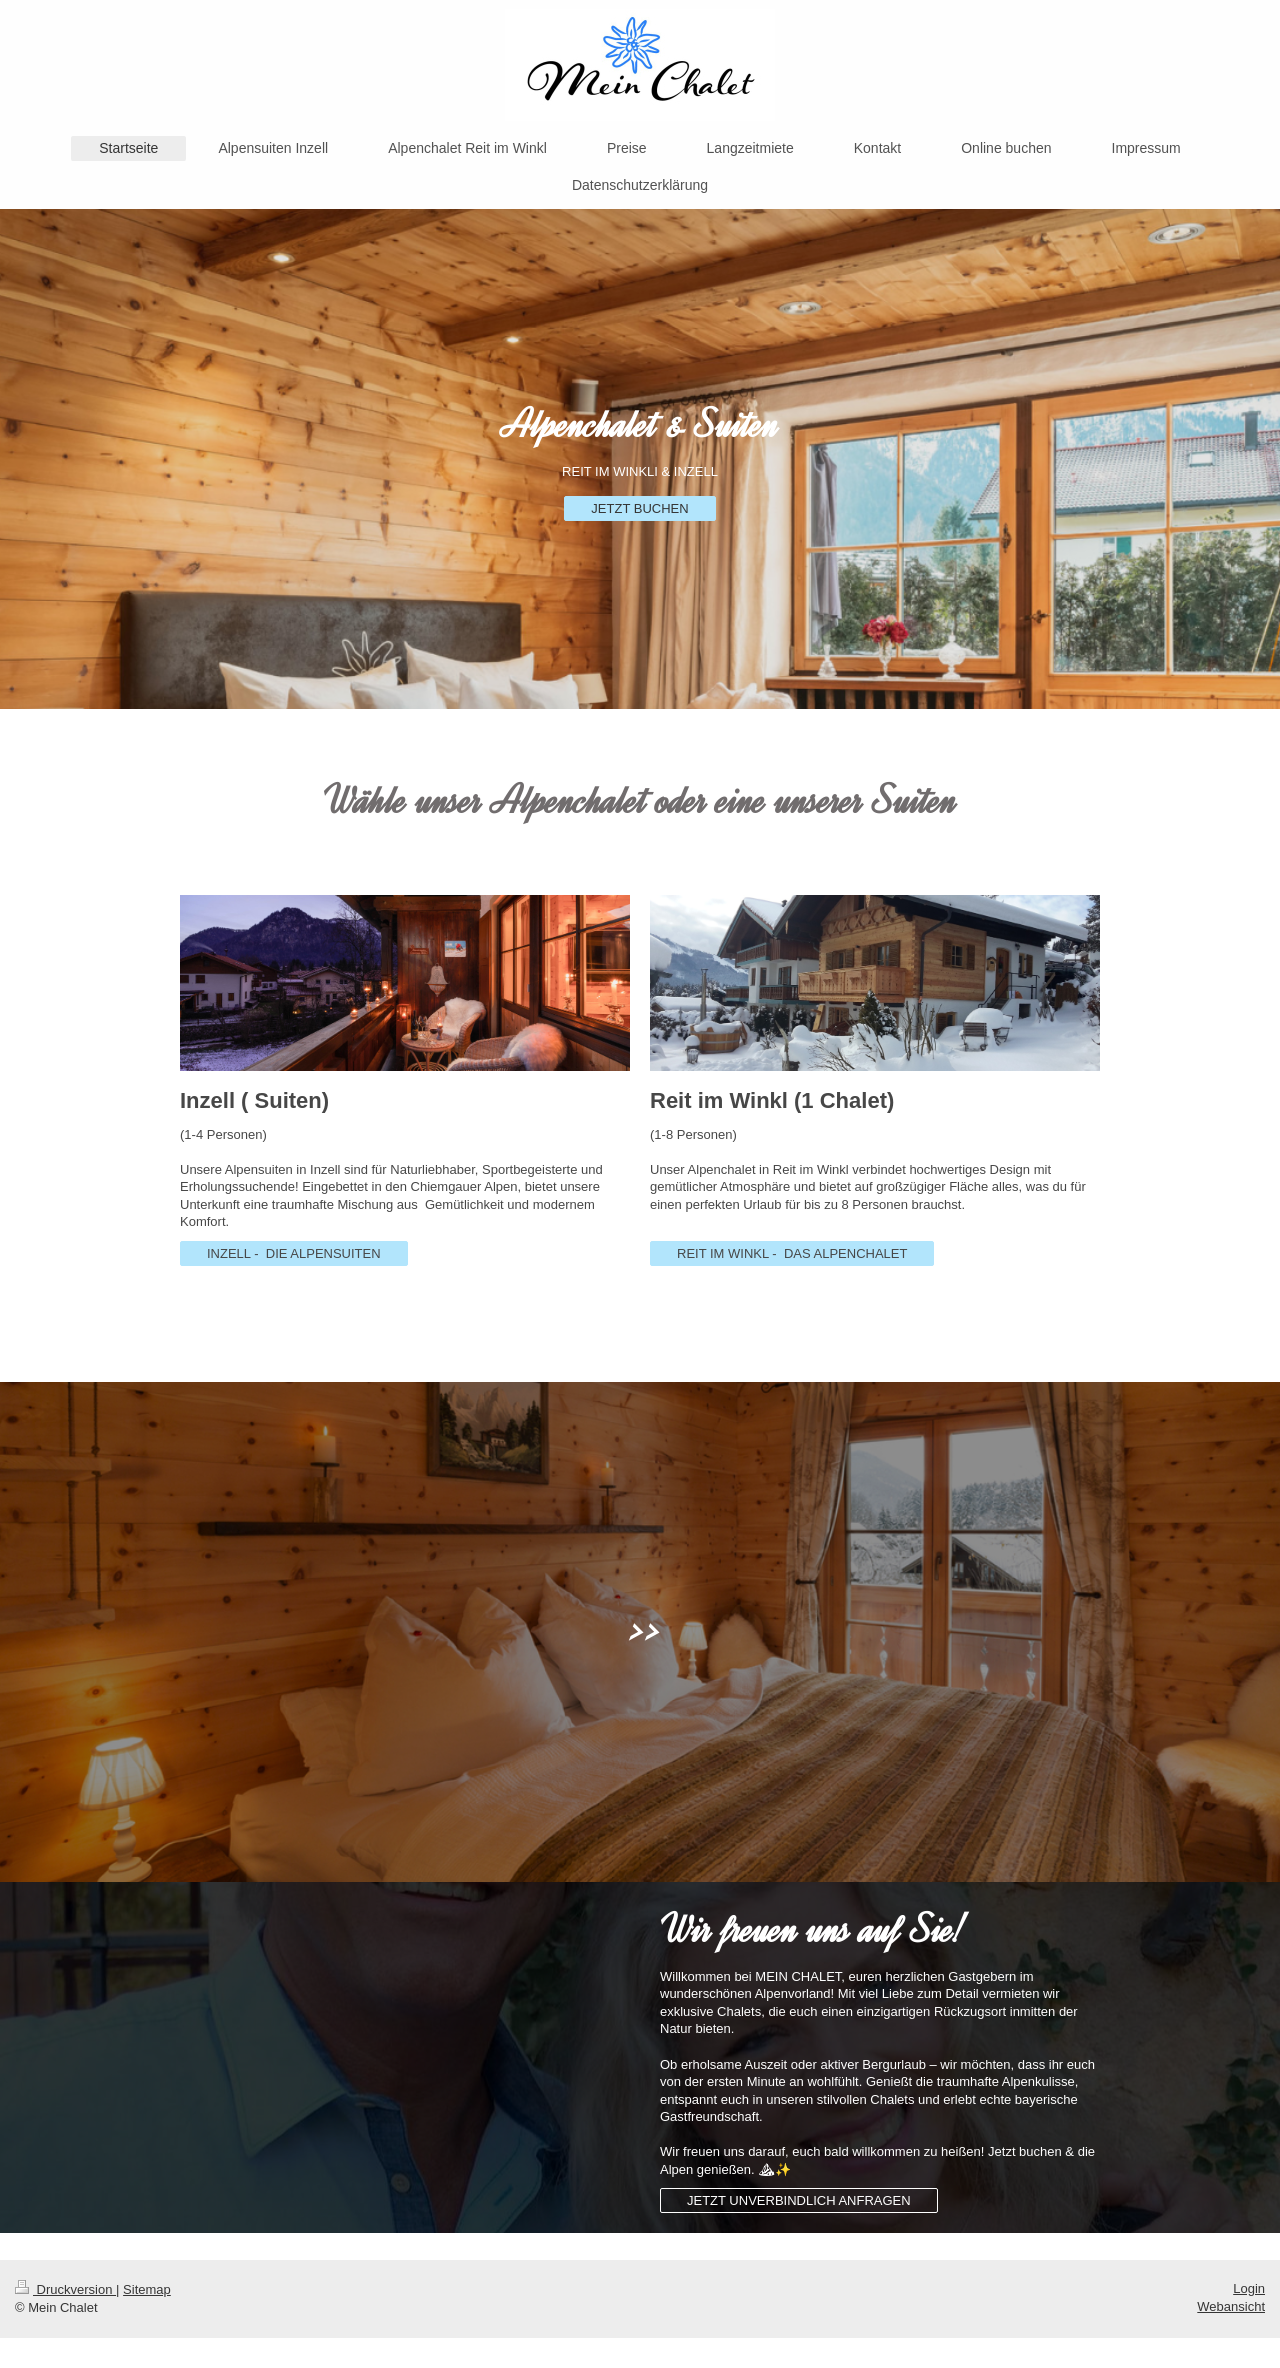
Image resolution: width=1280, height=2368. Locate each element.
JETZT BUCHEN (639, 508)
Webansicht (1231, 2306)
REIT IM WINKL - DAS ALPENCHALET (792, 1253)
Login (1249, 2288)
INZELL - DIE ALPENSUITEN (294, 1253)
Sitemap (147, 2289)
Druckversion (65, 2289)
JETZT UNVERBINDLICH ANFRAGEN (799, 2200)
